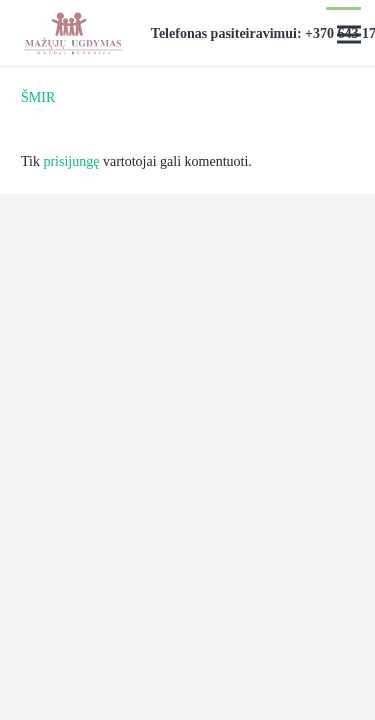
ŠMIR (38, 97)
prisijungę (71, 161)
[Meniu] (349, 35)
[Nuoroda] (72, 33)
